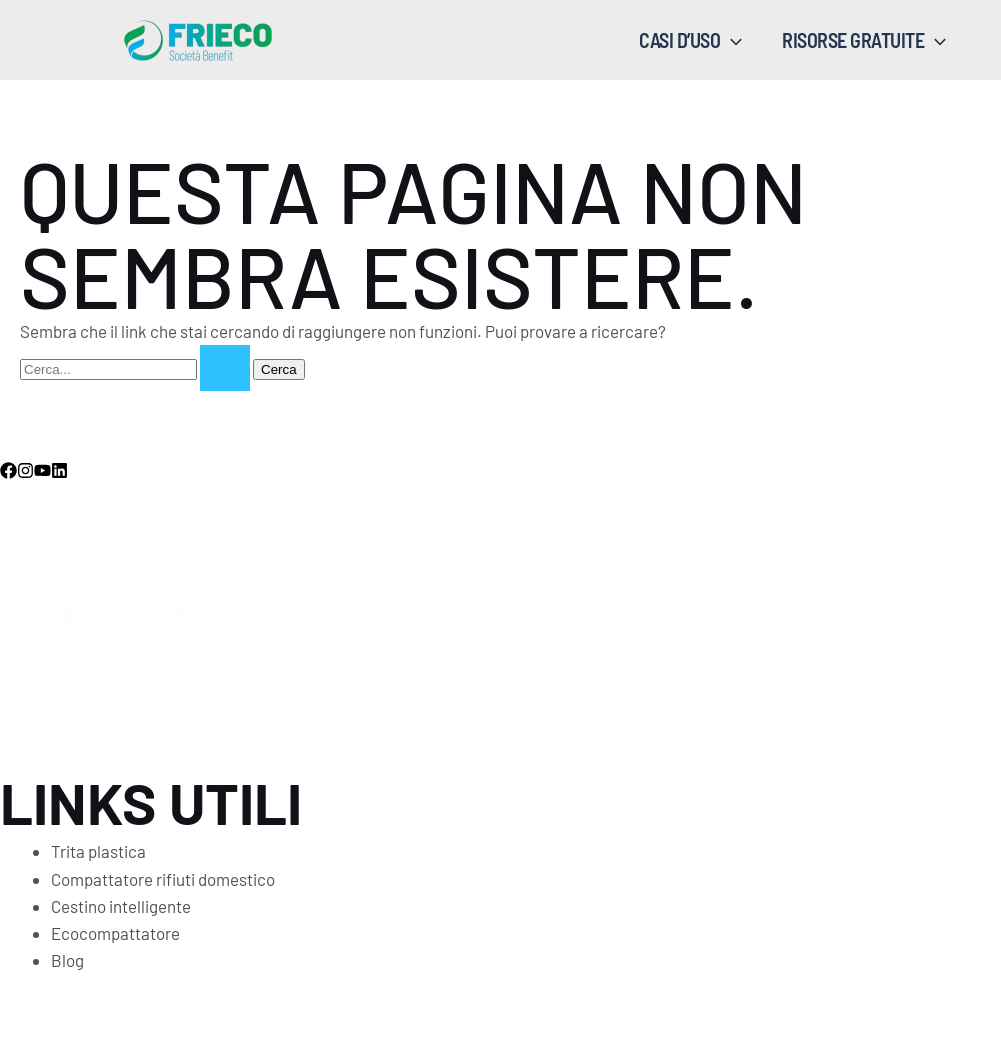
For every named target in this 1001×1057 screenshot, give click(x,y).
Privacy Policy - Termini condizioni (316, 1013)
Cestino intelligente (121, 906)
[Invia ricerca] (225, 368)
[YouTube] (42, 470)
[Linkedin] (59, 470)
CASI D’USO (690, 40)
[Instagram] (25, 470)
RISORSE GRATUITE (864, 40)
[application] (731, 40)
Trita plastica (98, 851)
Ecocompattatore (115, 933)
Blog (67, 960)
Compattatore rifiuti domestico (163, 879)
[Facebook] (8, 470)
